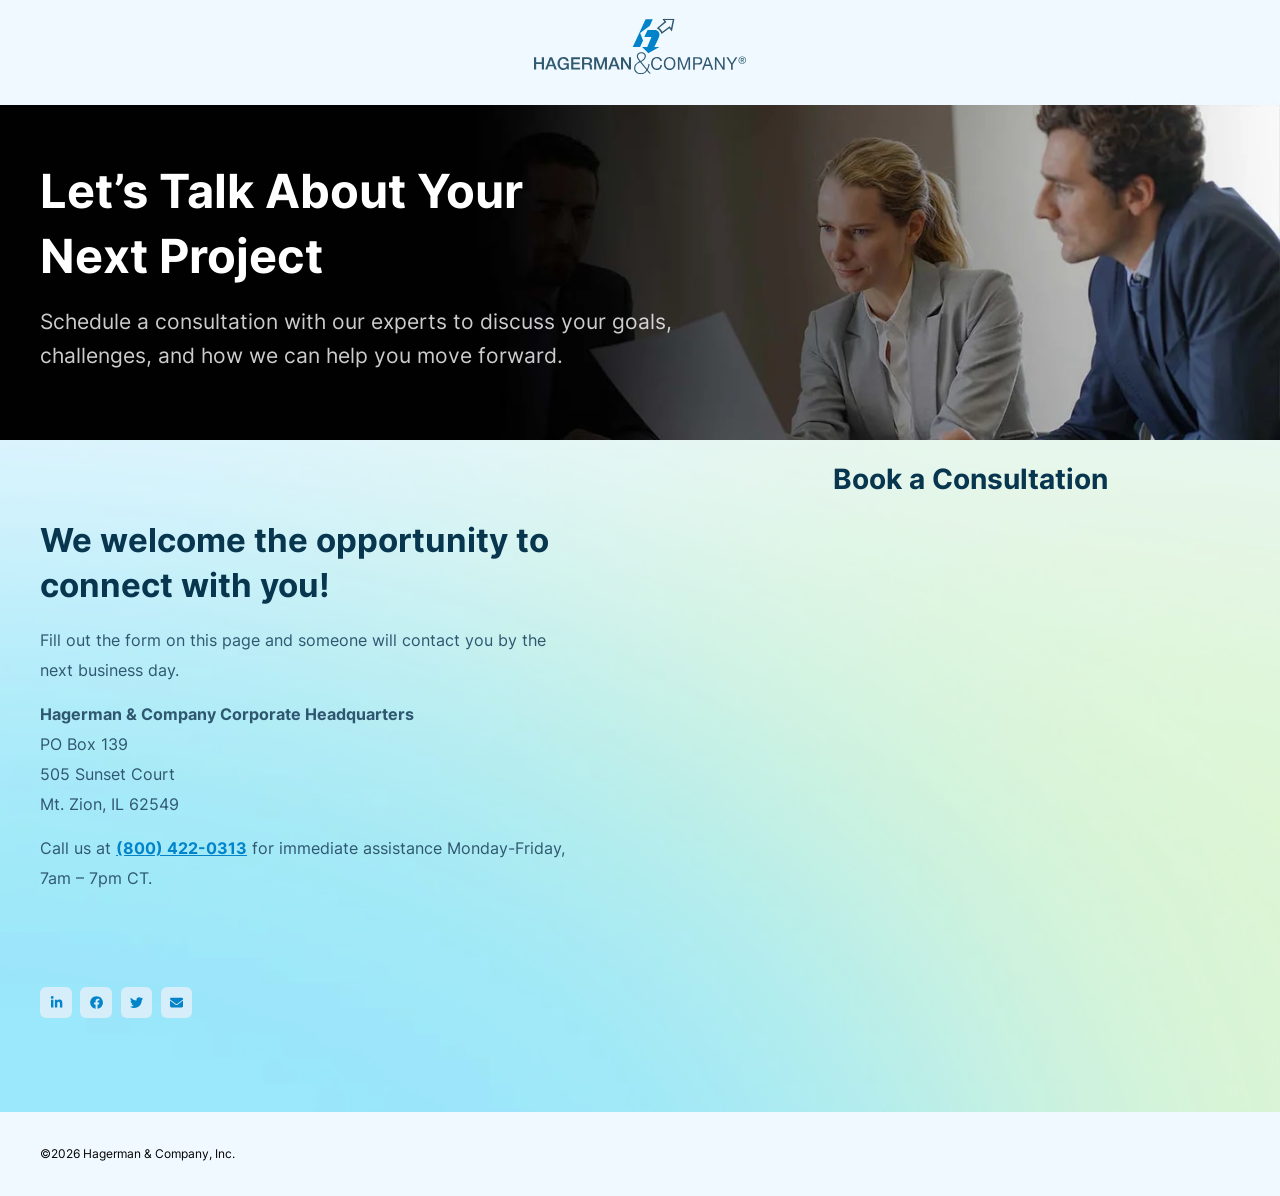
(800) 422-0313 (181, 848)
